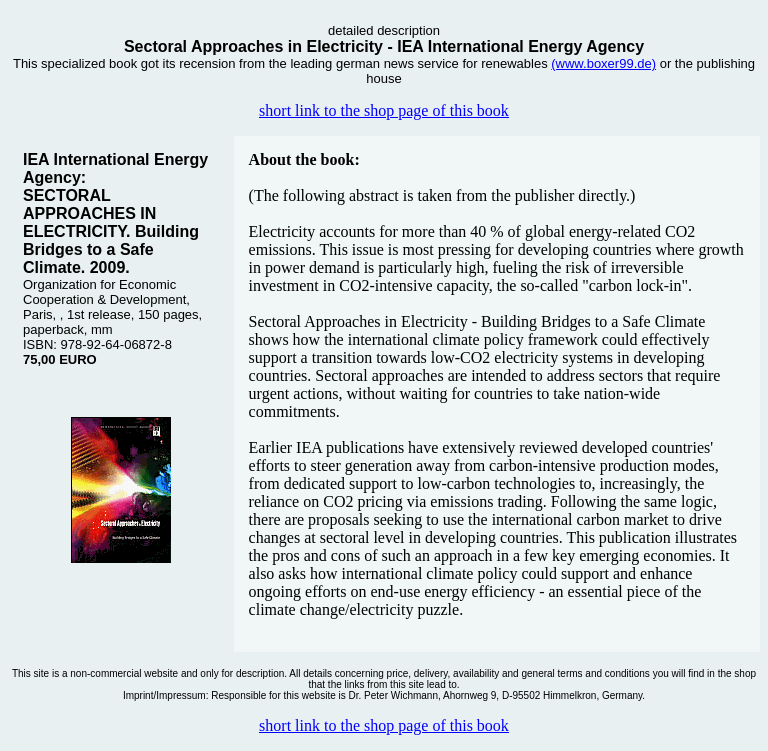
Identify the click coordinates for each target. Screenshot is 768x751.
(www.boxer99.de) (603, 63)
